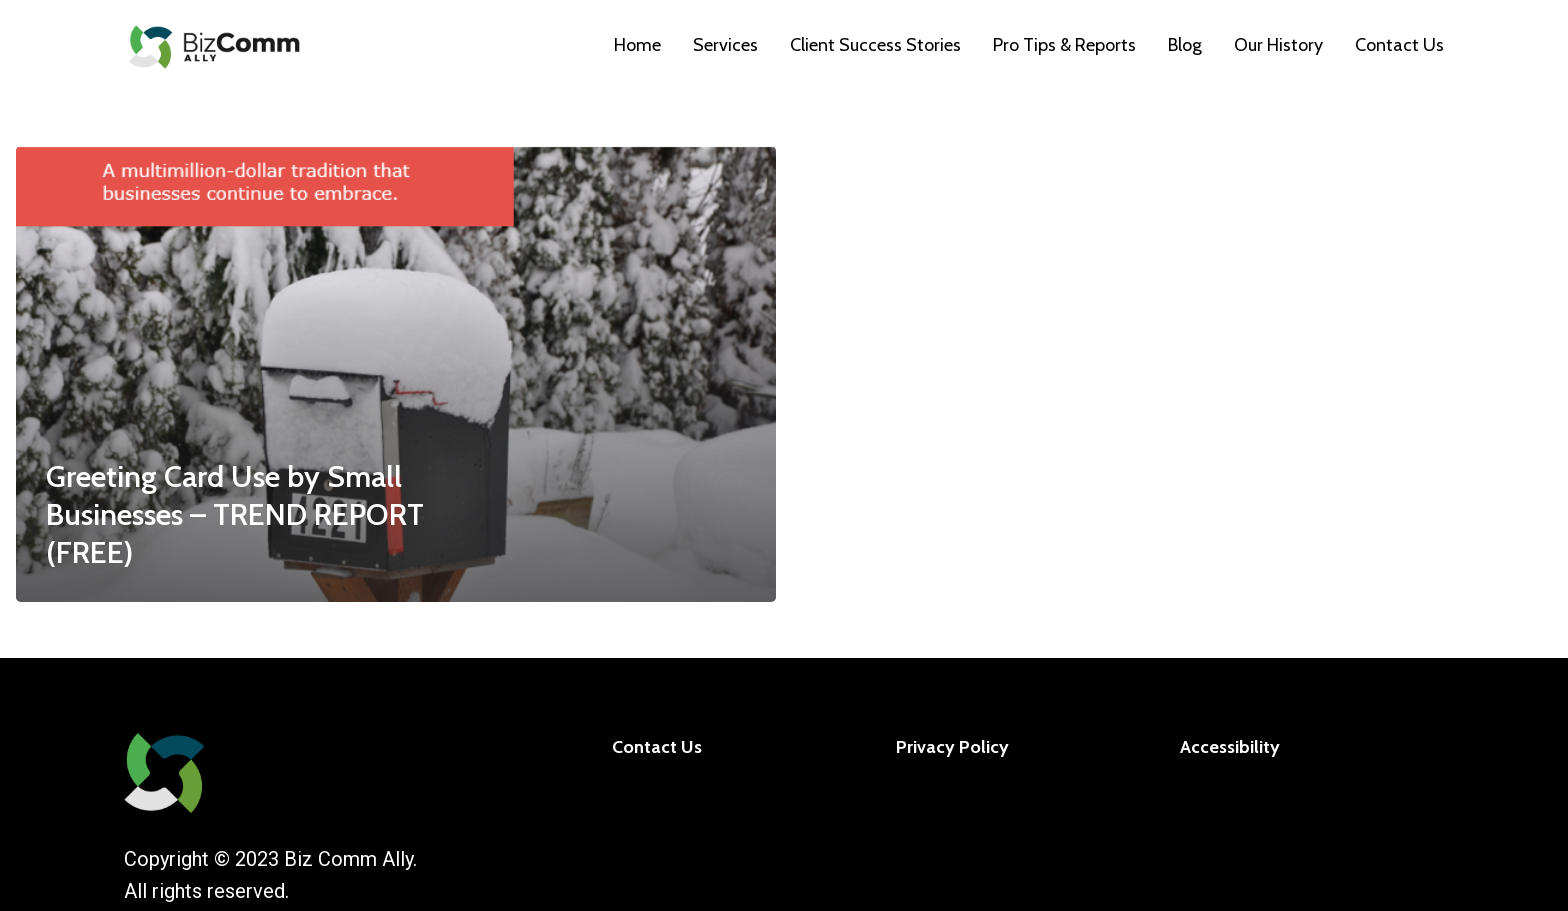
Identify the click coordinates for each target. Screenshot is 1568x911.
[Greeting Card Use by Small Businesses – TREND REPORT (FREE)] (396, 374)
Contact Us (657, 747)
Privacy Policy (952, 747)
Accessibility (1230, 747)
